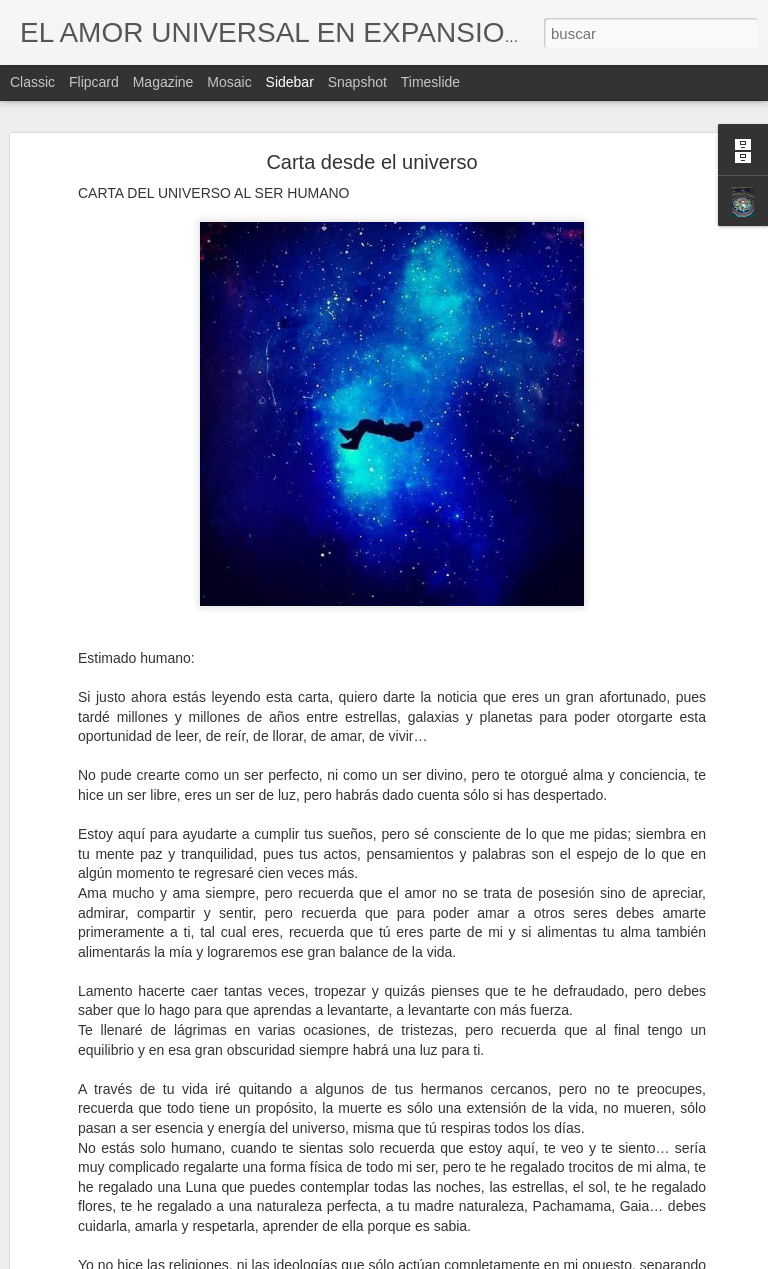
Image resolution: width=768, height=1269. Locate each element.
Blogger (461, 1258)
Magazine (163, 82)
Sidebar (290, 82)
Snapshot (357, 82)
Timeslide (430, 82)
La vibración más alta (105, 1202)
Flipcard (94, 82)
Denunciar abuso (528, 1258)
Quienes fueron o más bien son (132, 1157)
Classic (32, 82)
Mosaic (229, 82)
